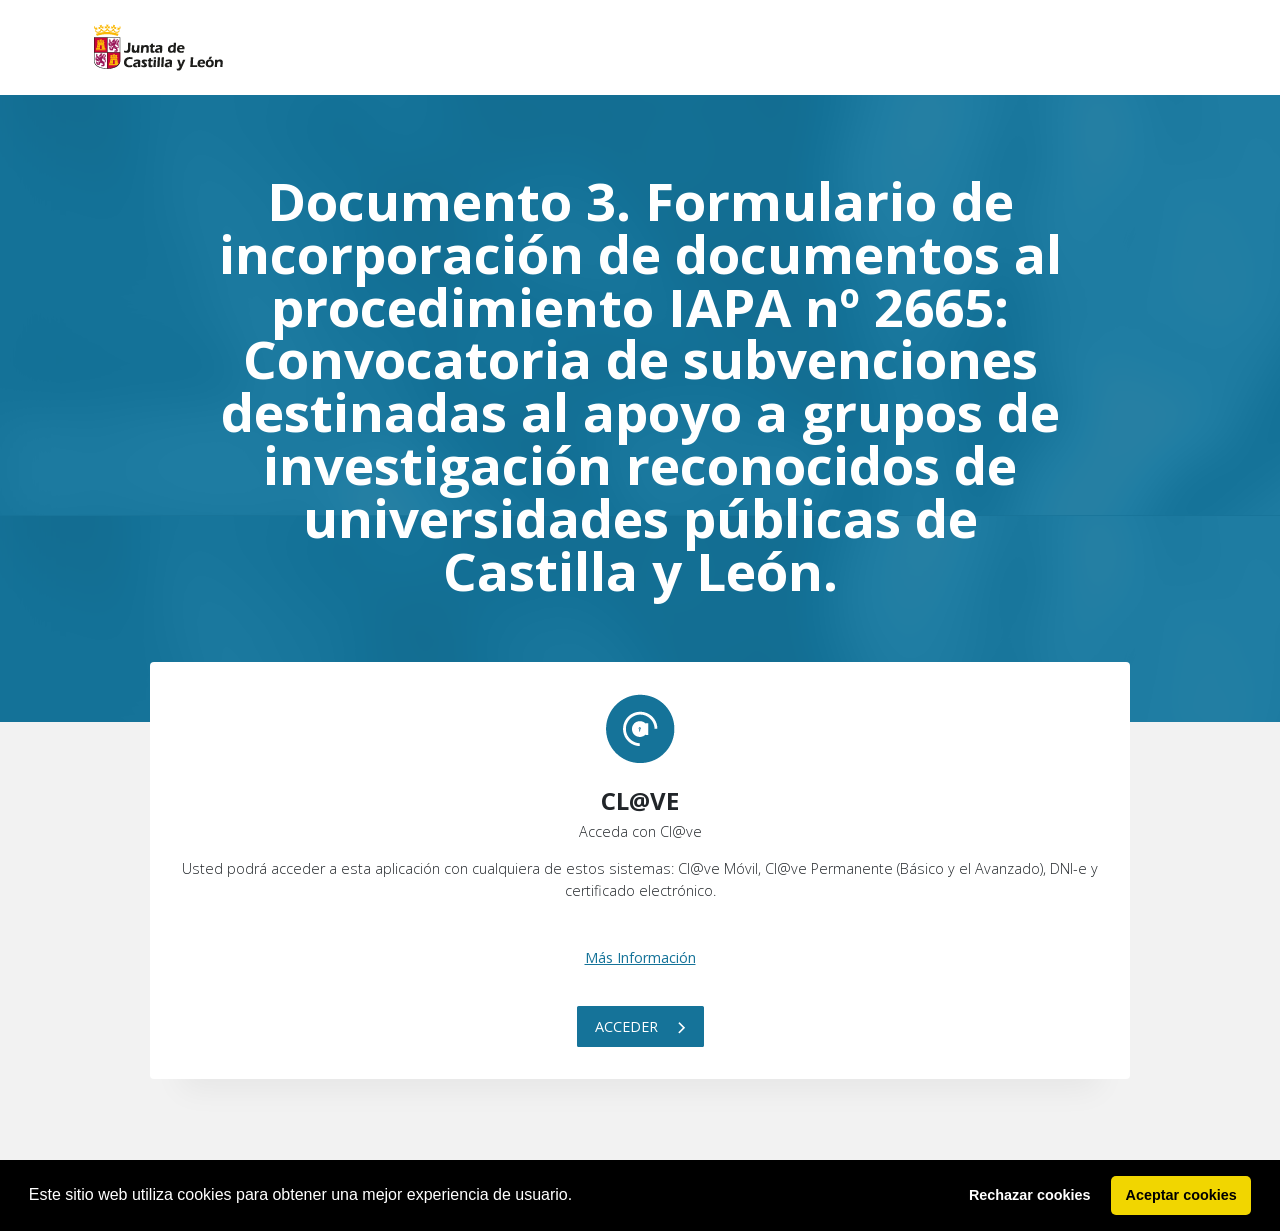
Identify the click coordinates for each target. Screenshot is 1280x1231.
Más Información (640, 957)
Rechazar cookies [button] (1030, 1195)
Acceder (640, 1026)
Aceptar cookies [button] (1181, 1195)
